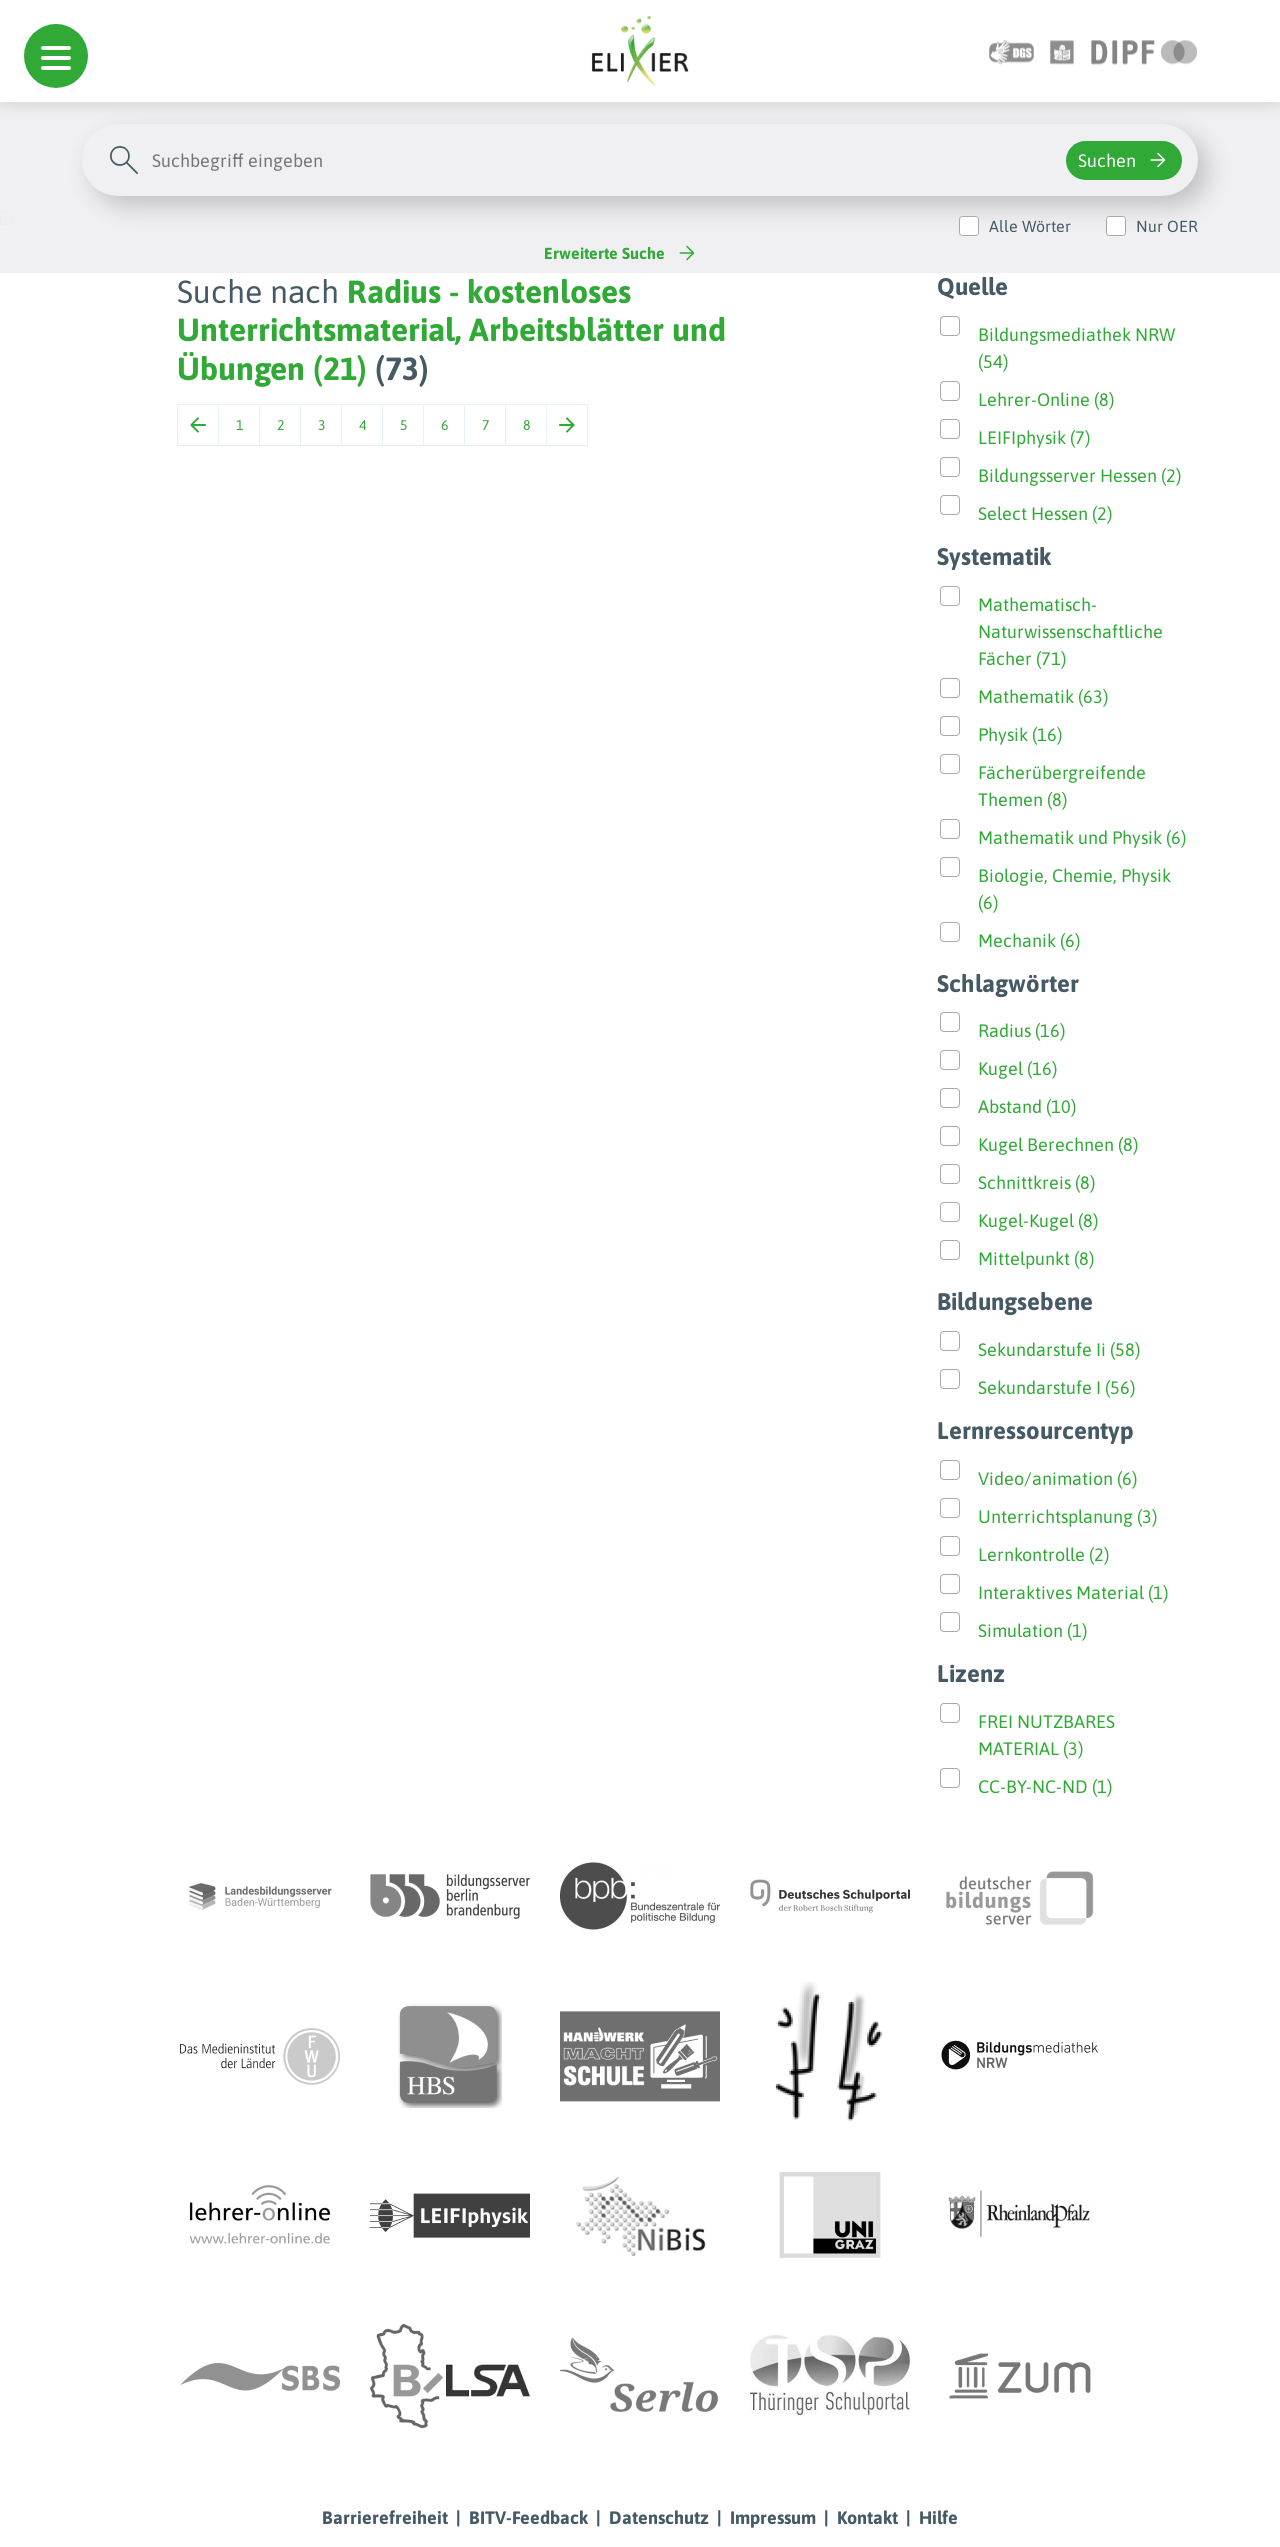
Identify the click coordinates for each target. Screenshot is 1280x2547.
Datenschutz (659, 2517)
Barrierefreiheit (385, 2517)
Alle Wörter (1030, 226)
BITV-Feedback (528, 2517)
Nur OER (1167, 226)
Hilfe (938, 2517)
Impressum (773, 2517)
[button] (56, 56)
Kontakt (867, 2517)
